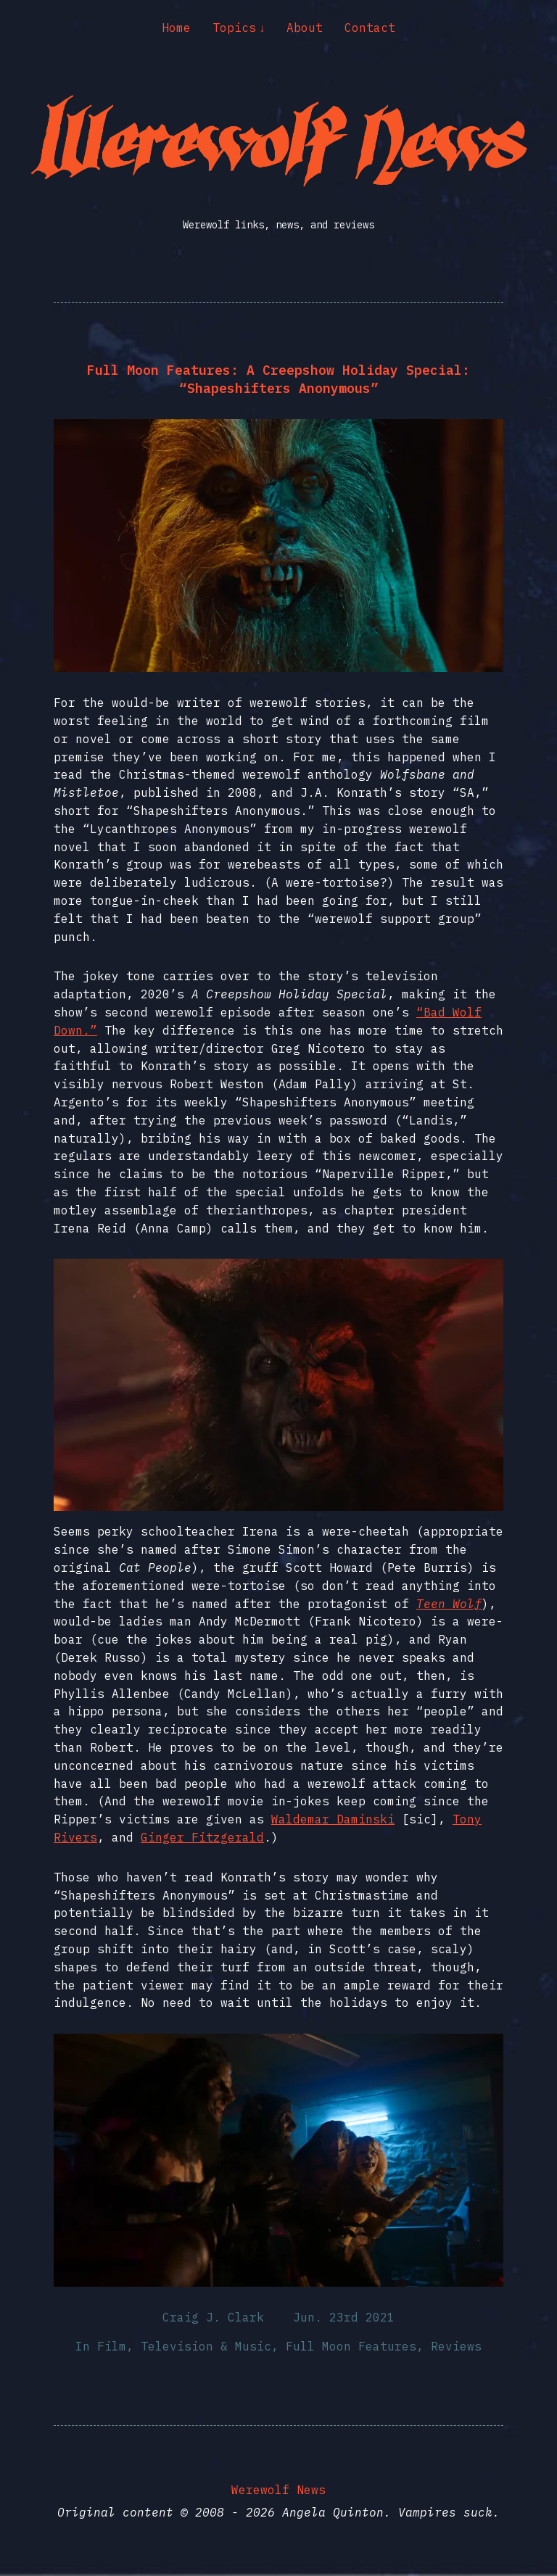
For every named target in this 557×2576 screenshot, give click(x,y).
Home (176, 27)
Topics (234, 27)
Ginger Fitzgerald (202, 1837)
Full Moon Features (351, 2346)
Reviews (456, 2346)
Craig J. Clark (213, 2317)
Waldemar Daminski (333, 1819)
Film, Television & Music (184, 2346)
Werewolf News (278, 2489)
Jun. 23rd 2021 (344, 2317)
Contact (369, 27)
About (304, 27)
